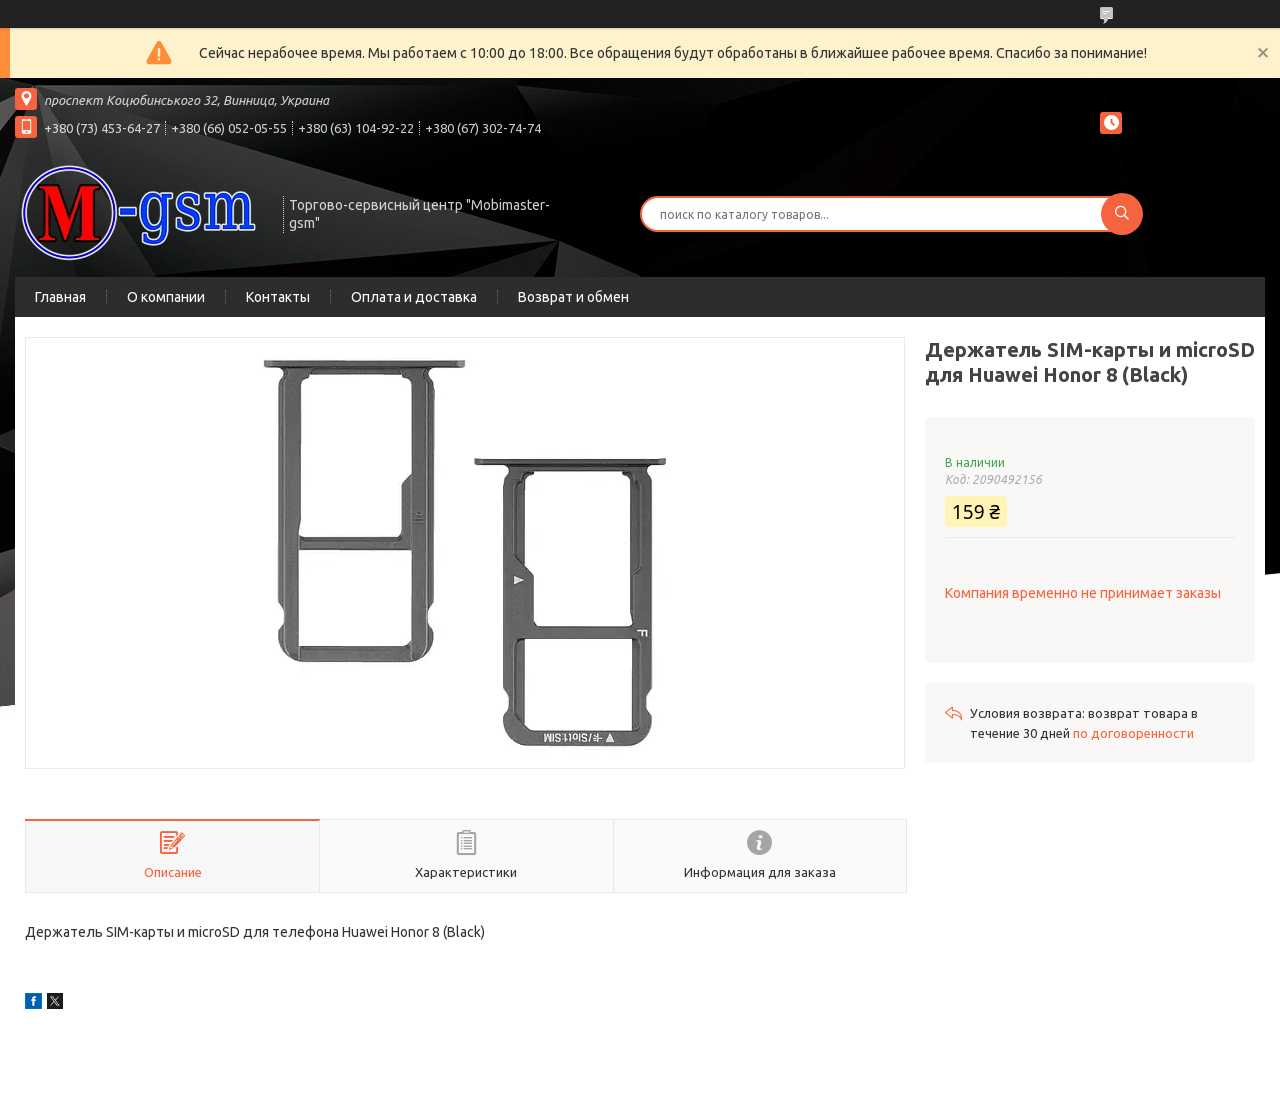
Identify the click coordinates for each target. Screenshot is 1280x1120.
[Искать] (1122, 214)
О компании (166, 297)
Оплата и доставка (414, 297)
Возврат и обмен (573, 297)
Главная (60, 297)
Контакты (278, 297)
